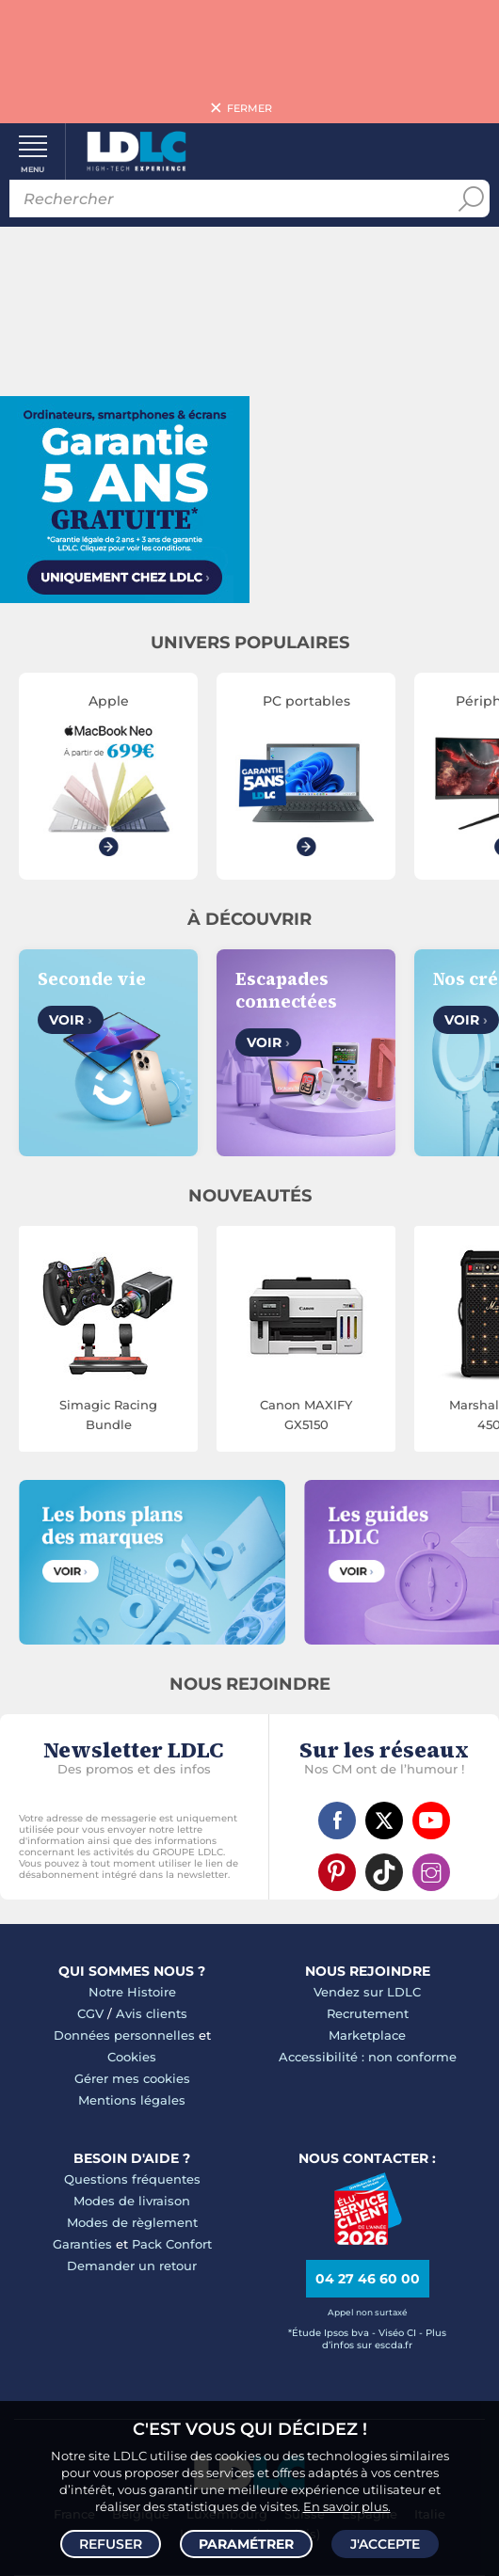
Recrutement (368, 2013)
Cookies (131, 2056)
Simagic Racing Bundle (108, 1414)
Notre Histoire (132, 1991)
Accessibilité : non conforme (368, 2056)
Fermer (249, 108)
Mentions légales (131, 2099)
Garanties (82, 2243)
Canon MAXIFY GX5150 (306, 1414)
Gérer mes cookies (132, 2078)
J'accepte (385, 2544)
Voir (70, 1019)
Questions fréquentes (132, 2178)
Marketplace (367, 2035)
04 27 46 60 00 (367, 2278)
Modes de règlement (132, 2222)
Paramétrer (246, 2544)
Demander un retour (132, 2265)
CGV (90, 2013)
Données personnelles (124, 2035)
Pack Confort (172, 2243)
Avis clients (151, 2013)
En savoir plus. (347, 2506)
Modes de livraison (131, 2200)
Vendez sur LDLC (367, 1991)
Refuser (110, 2544)
